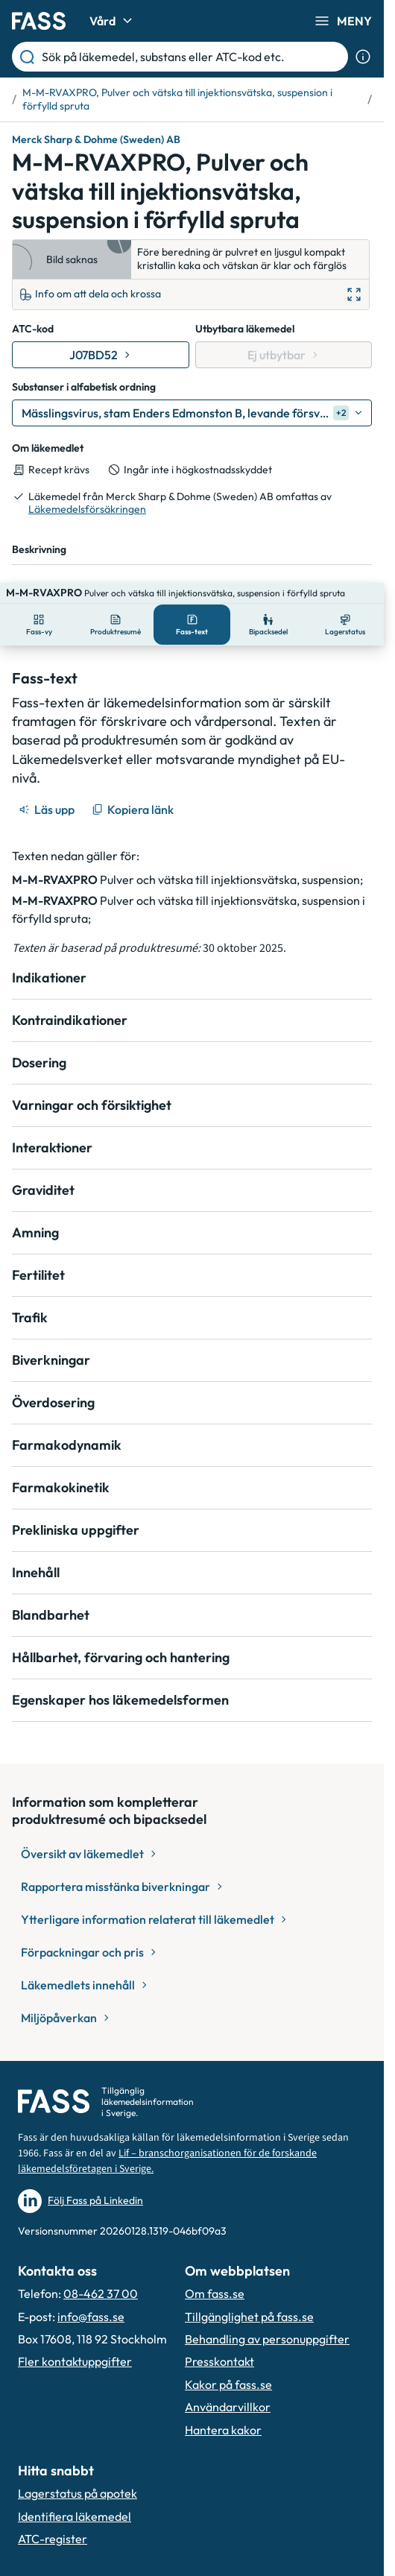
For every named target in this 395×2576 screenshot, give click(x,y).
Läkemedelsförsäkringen (87, 509)
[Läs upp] (47, 788)
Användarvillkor (228, 2385)
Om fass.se (214, 2272)
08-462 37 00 (100, 2272)
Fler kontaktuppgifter (75, 2340)
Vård (112, 21)
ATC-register (52, 2517)
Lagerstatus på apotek (77, 2472)
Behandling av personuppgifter (267, 2318)
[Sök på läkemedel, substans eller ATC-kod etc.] (192, 57)
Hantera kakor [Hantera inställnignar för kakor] (223, 2409)
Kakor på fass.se (228, 2363)
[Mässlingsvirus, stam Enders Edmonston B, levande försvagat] (192, 413)
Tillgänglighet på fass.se (249, 2295)
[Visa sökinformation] (363, 57)
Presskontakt (219, 2340)
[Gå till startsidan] (39, 21)
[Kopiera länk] (134, 788)
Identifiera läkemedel (74, 2495)
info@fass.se (90, 2295)
